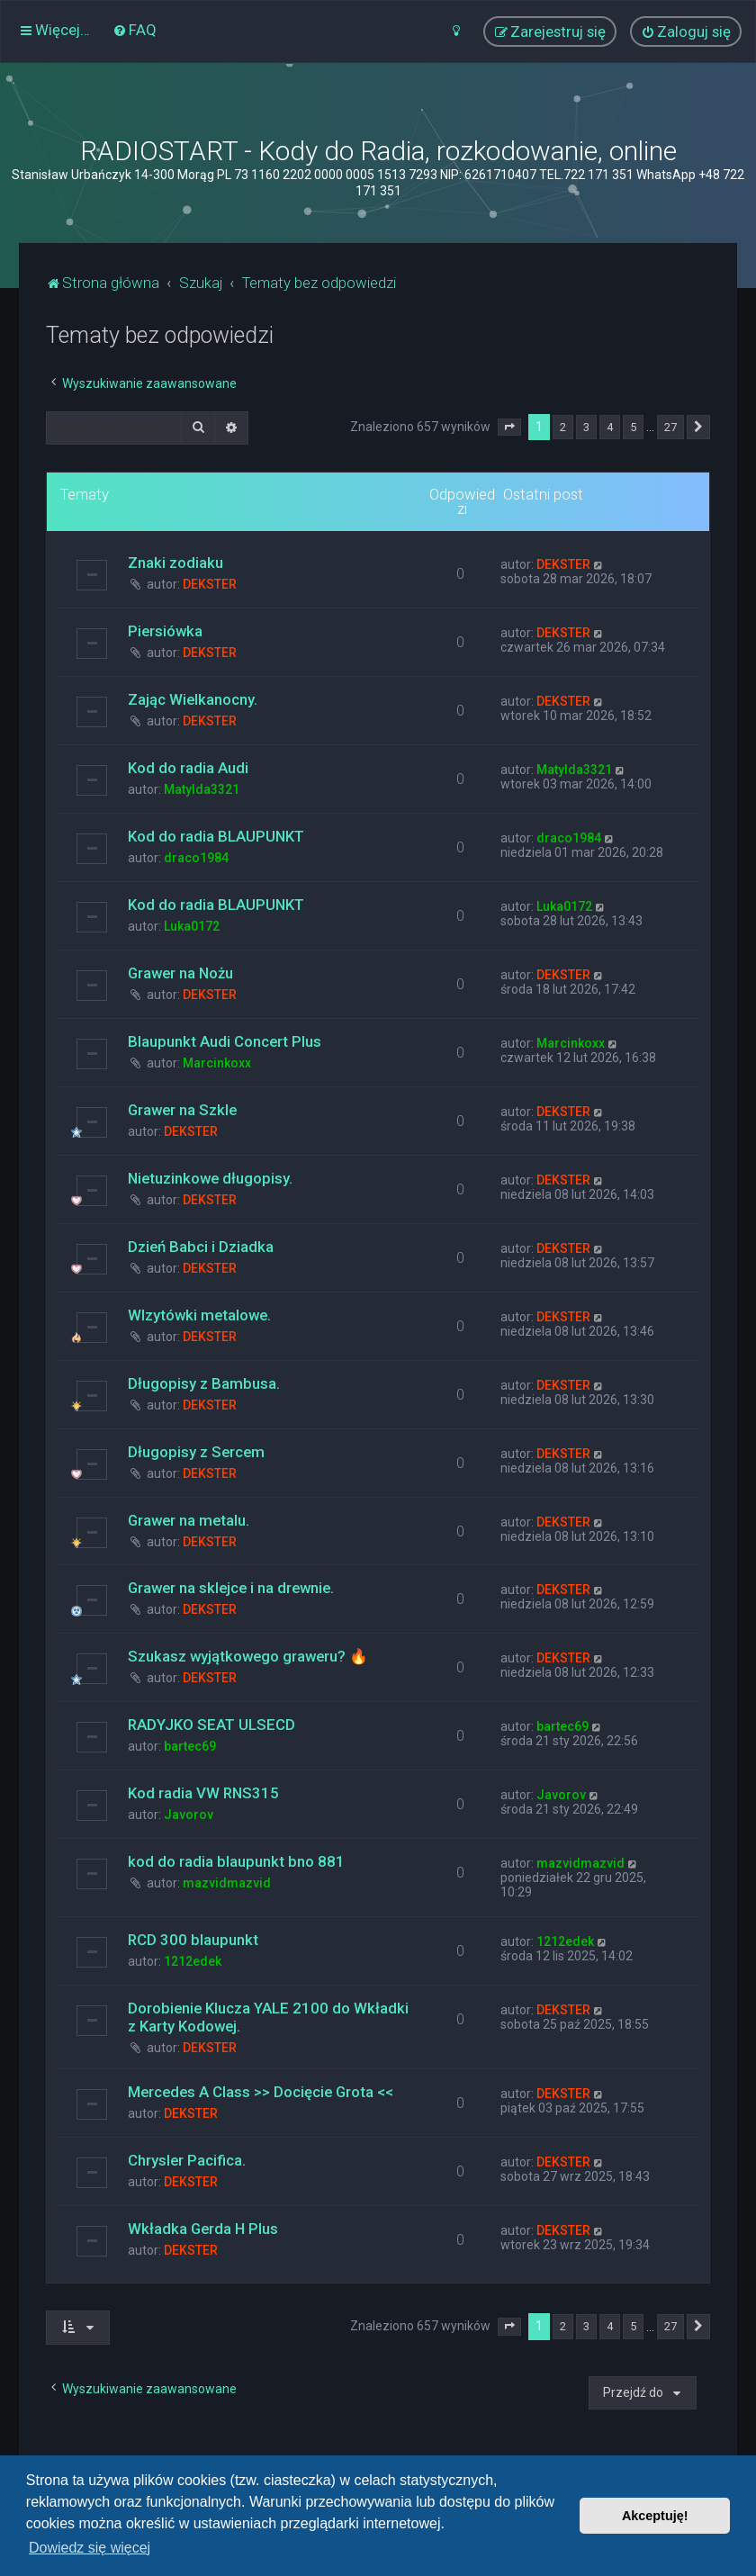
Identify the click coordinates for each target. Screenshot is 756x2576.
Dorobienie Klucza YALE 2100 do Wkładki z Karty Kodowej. (268, 2017)
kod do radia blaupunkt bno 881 (236, 1861)
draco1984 (196, 858)
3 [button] (586, 427)
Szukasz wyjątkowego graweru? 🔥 (248, 1656)
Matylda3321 (201, 789)
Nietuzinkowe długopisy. (210, 1178)
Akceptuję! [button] (655, 2515)
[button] (509, 428)
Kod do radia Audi (188, 768)
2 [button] (563, 427)
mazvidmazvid (227, 1883)
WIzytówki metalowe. (199, 1315)
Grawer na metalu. (188, 1520)
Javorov (188, 1814)
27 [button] (670, 427)
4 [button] (610, 427)
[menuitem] (134, 29)
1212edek (192, 1961)
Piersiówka (165, 631)
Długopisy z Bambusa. (204, 1383)
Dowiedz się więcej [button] (89, 2547)
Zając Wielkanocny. (192, 699)
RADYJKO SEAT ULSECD (211, 1725)
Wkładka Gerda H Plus (203, 2229)
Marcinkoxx (217, 1063)
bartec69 (190, 1746)
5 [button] (633, 427)
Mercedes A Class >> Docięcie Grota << (260, 2092)
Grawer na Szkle (182, 1110)
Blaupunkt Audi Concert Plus (224, 1041)
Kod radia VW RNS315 (203, 1793)
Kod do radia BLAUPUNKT (216, 836)
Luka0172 (192, 926)
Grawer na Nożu (180, 973)
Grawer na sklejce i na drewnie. (231, 1588)
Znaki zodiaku (175, 563)
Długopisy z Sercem (196, 1452)
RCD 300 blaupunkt (193, 1940)
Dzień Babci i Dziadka (201, 1247)
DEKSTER (210, 584)
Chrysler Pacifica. (187, 2160)
